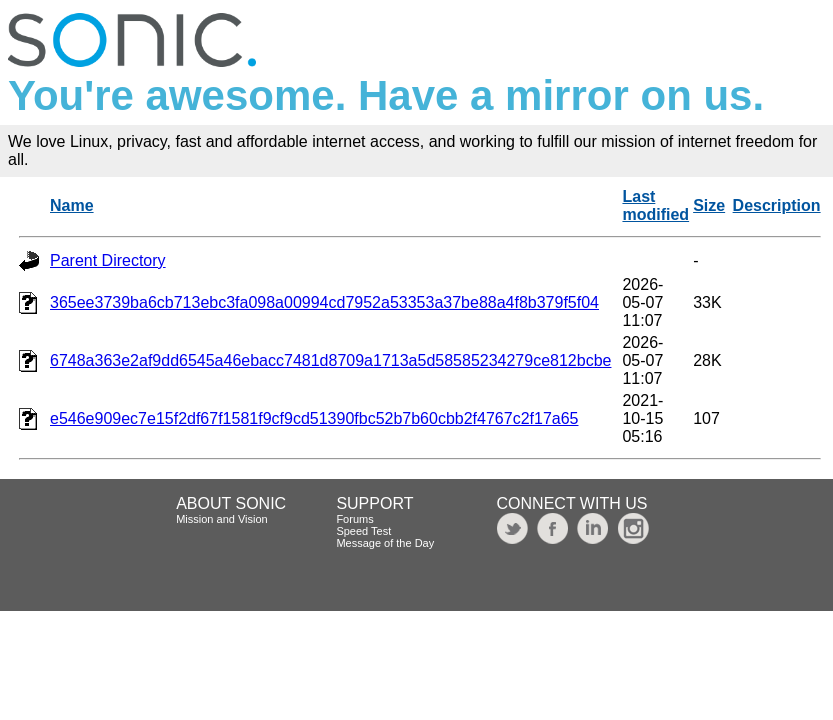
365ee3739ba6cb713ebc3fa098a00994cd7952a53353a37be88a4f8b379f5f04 (324, 302)
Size (709, 205)
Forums (354, 519)
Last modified (655, 205)
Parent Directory (108, 260)
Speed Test (363, 531)
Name (72, 205)
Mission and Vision (222, 519)
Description (777, 205)
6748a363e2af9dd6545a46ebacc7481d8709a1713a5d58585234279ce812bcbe (330, 360)
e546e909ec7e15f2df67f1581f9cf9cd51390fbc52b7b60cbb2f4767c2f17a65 (314, 418)
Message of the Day (385, 543)
